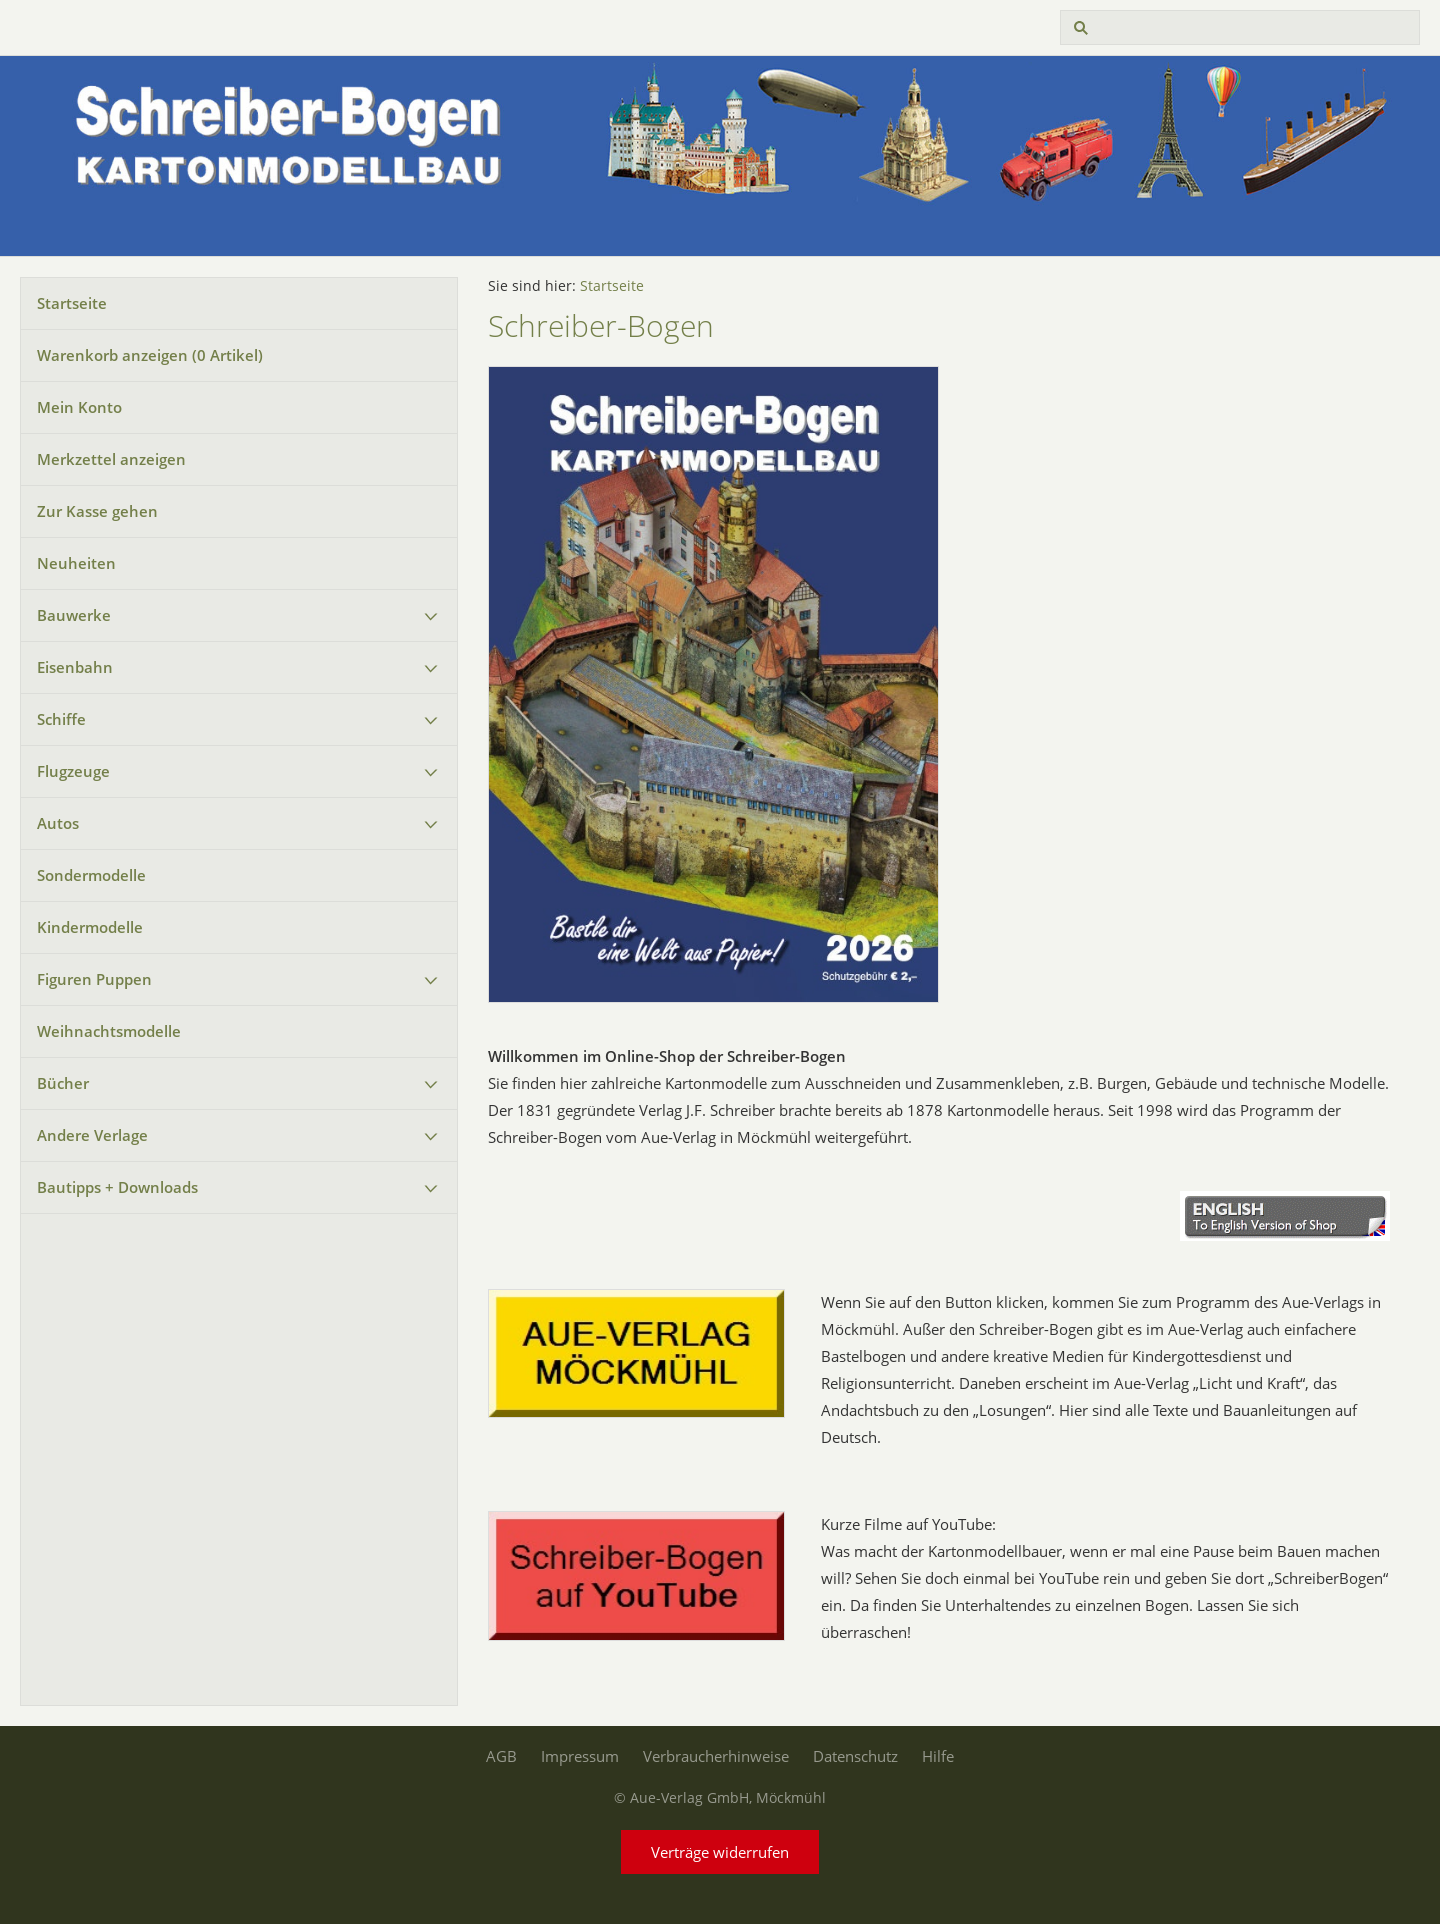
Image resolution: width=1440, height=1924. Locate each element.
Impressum (580, 1756)
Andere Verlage (92, 1135)
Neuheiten (76, 563)
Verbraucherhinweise (716, 1756)
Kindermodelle (90, 927)
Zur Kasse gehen (97, 511)
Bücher (63, 1083)
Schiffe (61, 719)
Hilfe (938, 1756)
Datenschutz (855, 1756)
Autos (58, 823)
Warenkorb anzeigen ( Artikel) (150, 355)
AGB (501, 1756)
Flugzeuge (73, 771)
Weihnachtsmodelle (109, 1031)
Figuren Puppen (94, 979)
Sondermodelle (91, 875)
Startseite (72, 303)
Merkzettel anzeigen (111, 459)
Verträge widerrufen (720, 1852)
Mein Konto (79, 407)
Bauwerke (74, 615)
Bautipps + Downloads (117, 1187)
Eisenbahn (75, 667)
